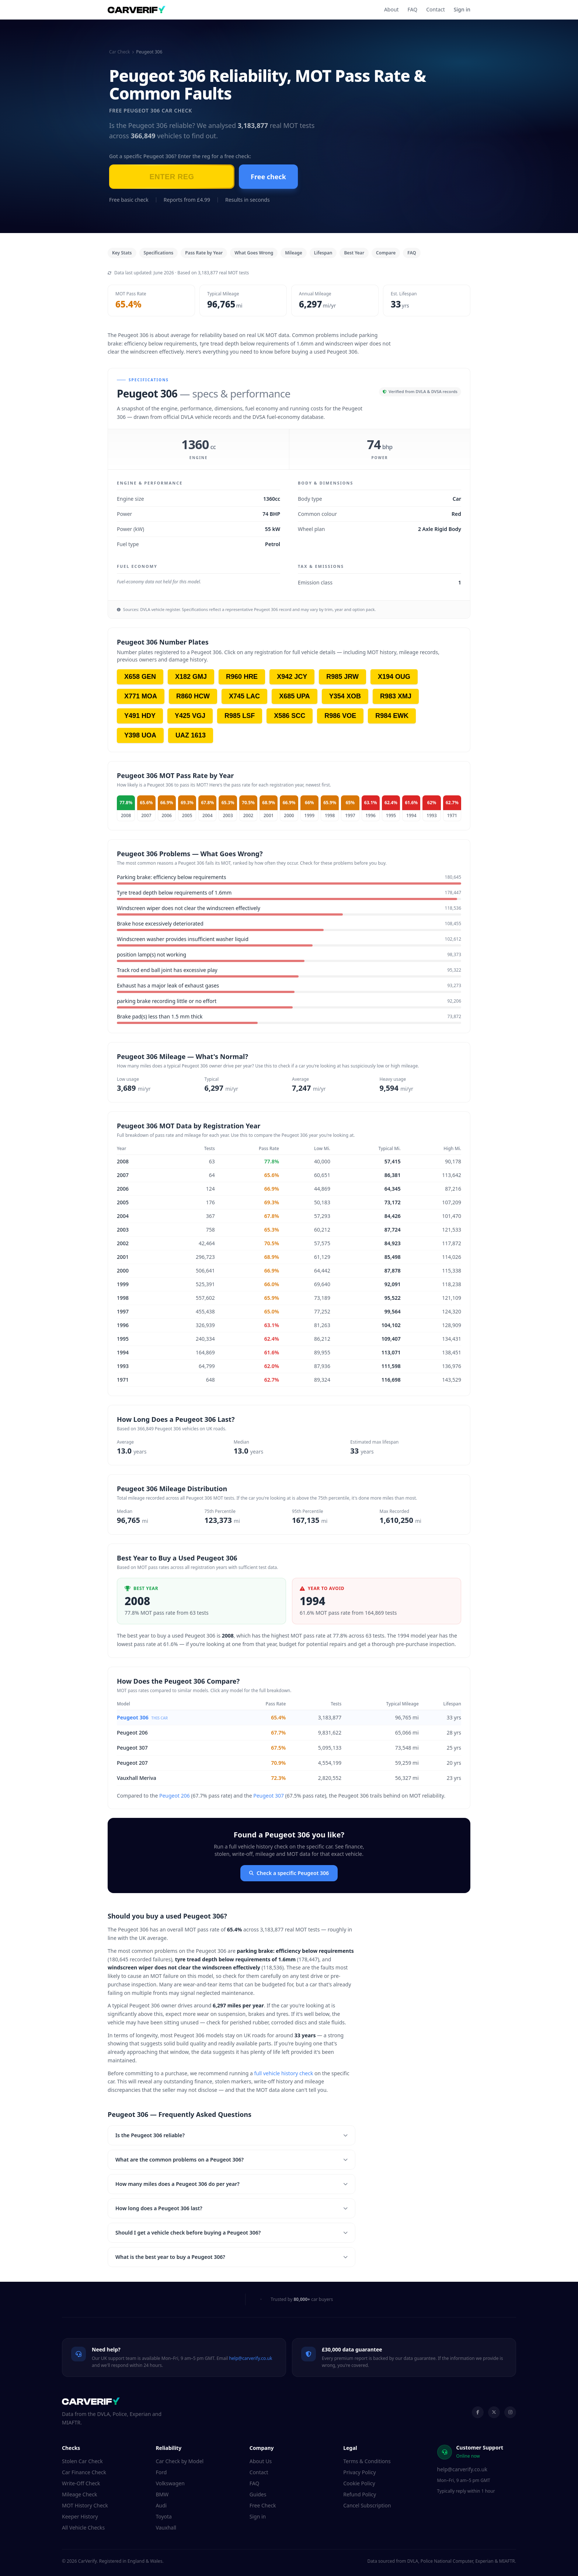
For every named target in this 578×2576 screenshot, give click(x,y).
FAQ (413, 9)
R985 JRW (342, 676)
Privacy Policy (359, 2472)
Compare (386, 253)
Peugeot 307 (132, 1747)
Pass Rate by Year (204, 253)
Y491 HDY (140, 715)
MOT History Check (85, 2505)
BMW (162, 2494)
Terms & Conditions (367, 2461)
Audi (161, 2505)
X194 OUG (394, 676)
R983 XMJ (395, 696)
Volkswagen (170, 2483)
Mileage (293, 253)
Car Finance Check (84, 2472)
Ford (161, 2472)
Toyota (164, 2516)
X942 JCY (292, 676)
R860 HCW (193, 696)
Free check (268, 176)
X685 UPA (294, 696)
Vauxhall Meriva (136, 1777)
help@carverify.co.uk (250, 2358)
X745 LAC (244, 696)
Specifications (159, 253)
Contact (435, 9)
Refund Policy (359, 2494)
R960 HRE (242, 676)
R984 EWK (391, 715)
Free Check (263, 2505)
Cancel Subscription (367, 2505)
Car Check (119, 52)
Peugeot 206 (132, 1732)
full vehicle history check (283, 2073)
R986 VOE (340, 715)
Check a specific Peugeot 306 (289, 1873)
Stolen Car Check (82, 2461)
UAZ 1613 (190, 735)
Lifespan (323, 253)
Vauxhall (166, 2527)
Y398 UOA (140, 735)
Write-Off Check (81, 2483)
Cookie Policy (359, 2483)
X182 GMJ (191, 676)
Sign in (462, 9)
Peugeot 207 (132, 1762)
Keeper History (80, 2516)
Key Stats (122, 253)
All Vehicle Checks (83, 2527)
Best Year (354, 253)
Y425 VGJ (190, 715)
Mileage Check (79, 2494)
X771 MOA (140, 696)
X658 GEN (140, 676)
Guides (258, 2494)
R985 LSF (239, 715)
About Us (261, 2461)
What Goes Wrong (253, 253)
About (391, 9)
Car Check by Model (179, 2461)
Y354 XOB (345, 696)
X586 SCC (289, 715)
